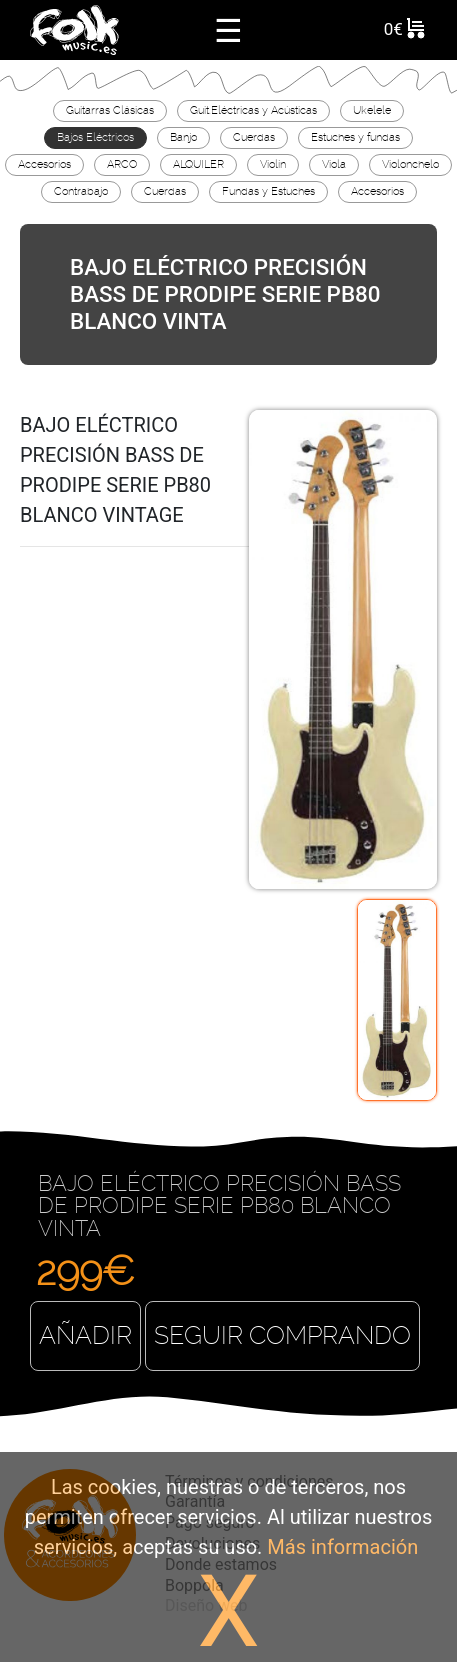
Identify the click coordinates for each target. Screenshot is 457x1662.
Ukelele (372, 110)
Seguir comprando (282, 1335)
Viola (334, 164)
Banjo (183, 137)
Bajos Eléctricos (95, 137)
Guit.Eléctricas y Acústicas (253, 110)
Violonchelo (410, 164)
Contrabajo (81, 191)
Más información (342, 1547)
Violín (273, 164)
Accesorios (44, 164)
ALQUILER (198, 164)
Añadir (85, 1335)
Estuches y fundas (355, 137)
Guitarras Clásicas (110, 110)
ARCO (122, 164)
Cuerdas (254, 137)
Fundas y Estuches (268, 191)
